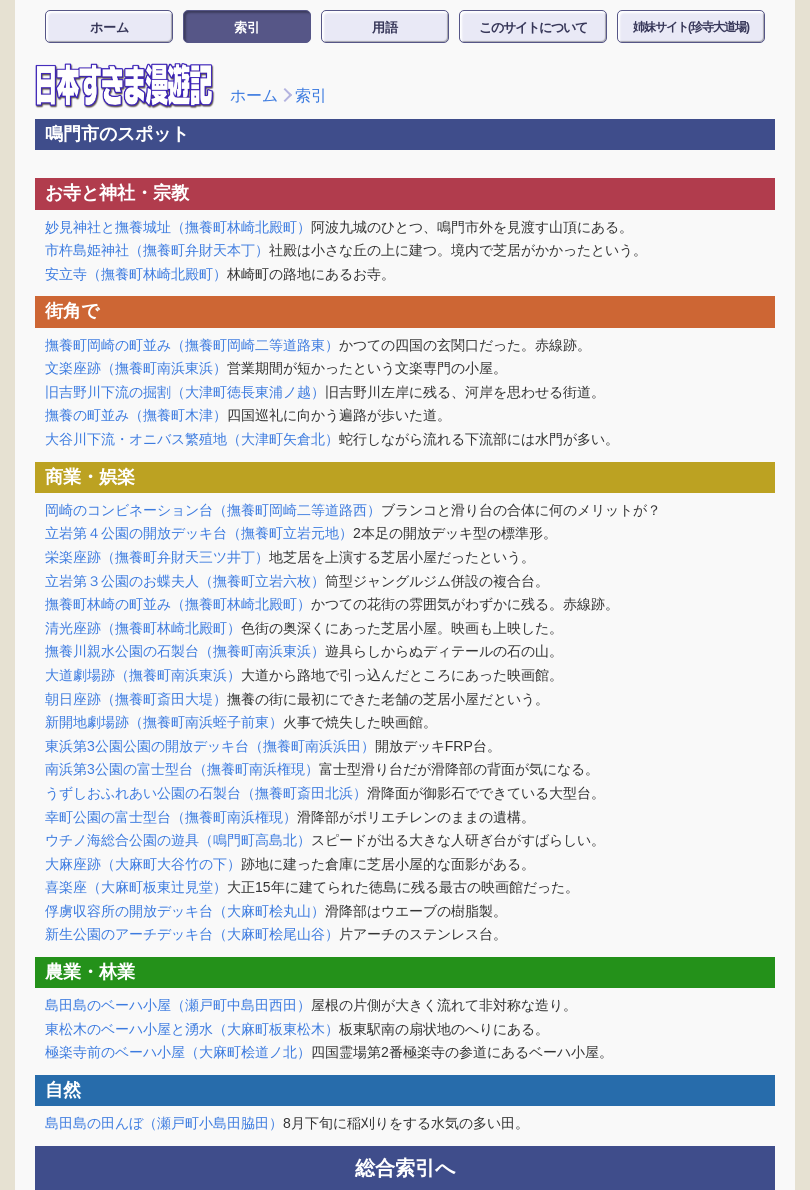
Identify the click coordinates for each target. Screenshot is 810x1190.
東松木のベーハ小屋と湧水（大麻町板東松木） (192, 1029)
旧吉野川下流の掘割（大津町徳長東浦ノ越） (185, 392)
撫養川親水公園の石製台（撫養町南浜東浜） (185, 651)
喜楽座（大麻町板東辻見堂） (136, 887)
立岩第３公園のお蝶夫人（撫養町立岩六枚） (185, 581)
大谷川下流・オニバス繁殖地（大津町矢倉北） (192, 439)
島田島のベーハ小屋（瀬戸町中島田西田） (178, 1005)
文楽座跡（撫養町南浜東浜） (136, 368)
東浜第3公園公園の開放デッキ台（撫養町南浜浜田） (210, 746)
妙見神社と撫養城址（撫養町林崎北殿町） (178, 227)
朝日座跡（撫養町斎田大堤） (136, 699)
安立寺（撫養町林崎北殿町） (136, 274)
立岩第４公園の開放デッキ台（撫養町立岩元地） (199, 533)
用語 (385, 27)
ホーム (109, 27)
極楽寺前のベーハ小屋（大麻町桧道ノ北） (178, 1052)
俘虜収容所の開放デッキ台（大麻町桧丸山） (185, 911)
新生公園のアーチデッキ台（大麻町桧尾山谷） (192, 934)
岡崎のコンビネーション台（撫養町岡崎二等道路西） (213, 510)
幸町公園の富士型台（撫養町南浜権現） (171, 817)
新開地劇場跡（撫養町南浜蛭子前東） (164, 722)
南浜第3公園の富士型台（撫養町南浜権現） (182, 769)
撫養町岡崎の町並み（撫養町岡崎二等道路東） (192, 345)
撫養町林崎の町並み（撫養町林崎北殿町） (178, 604)
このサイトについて (533, 27)
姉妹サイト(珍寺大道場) (691, 27)
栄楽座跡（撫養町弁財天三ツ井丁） (157, 557)
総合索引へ (405, 1168)
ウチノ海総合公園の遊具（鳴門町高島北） (178, 840)
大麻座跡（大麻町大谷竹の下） (143, 864)
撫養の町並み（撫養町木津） (136, 415)
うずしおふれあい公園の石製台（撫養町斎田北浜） (206, 793)
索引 (247, 27)
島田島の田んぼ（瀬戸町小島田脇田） (164, 1123)
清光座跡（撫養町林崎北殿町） (143, 628)
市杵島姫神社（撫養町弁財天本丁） (157, 250)
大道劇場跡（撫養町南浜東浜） (143, 675)
